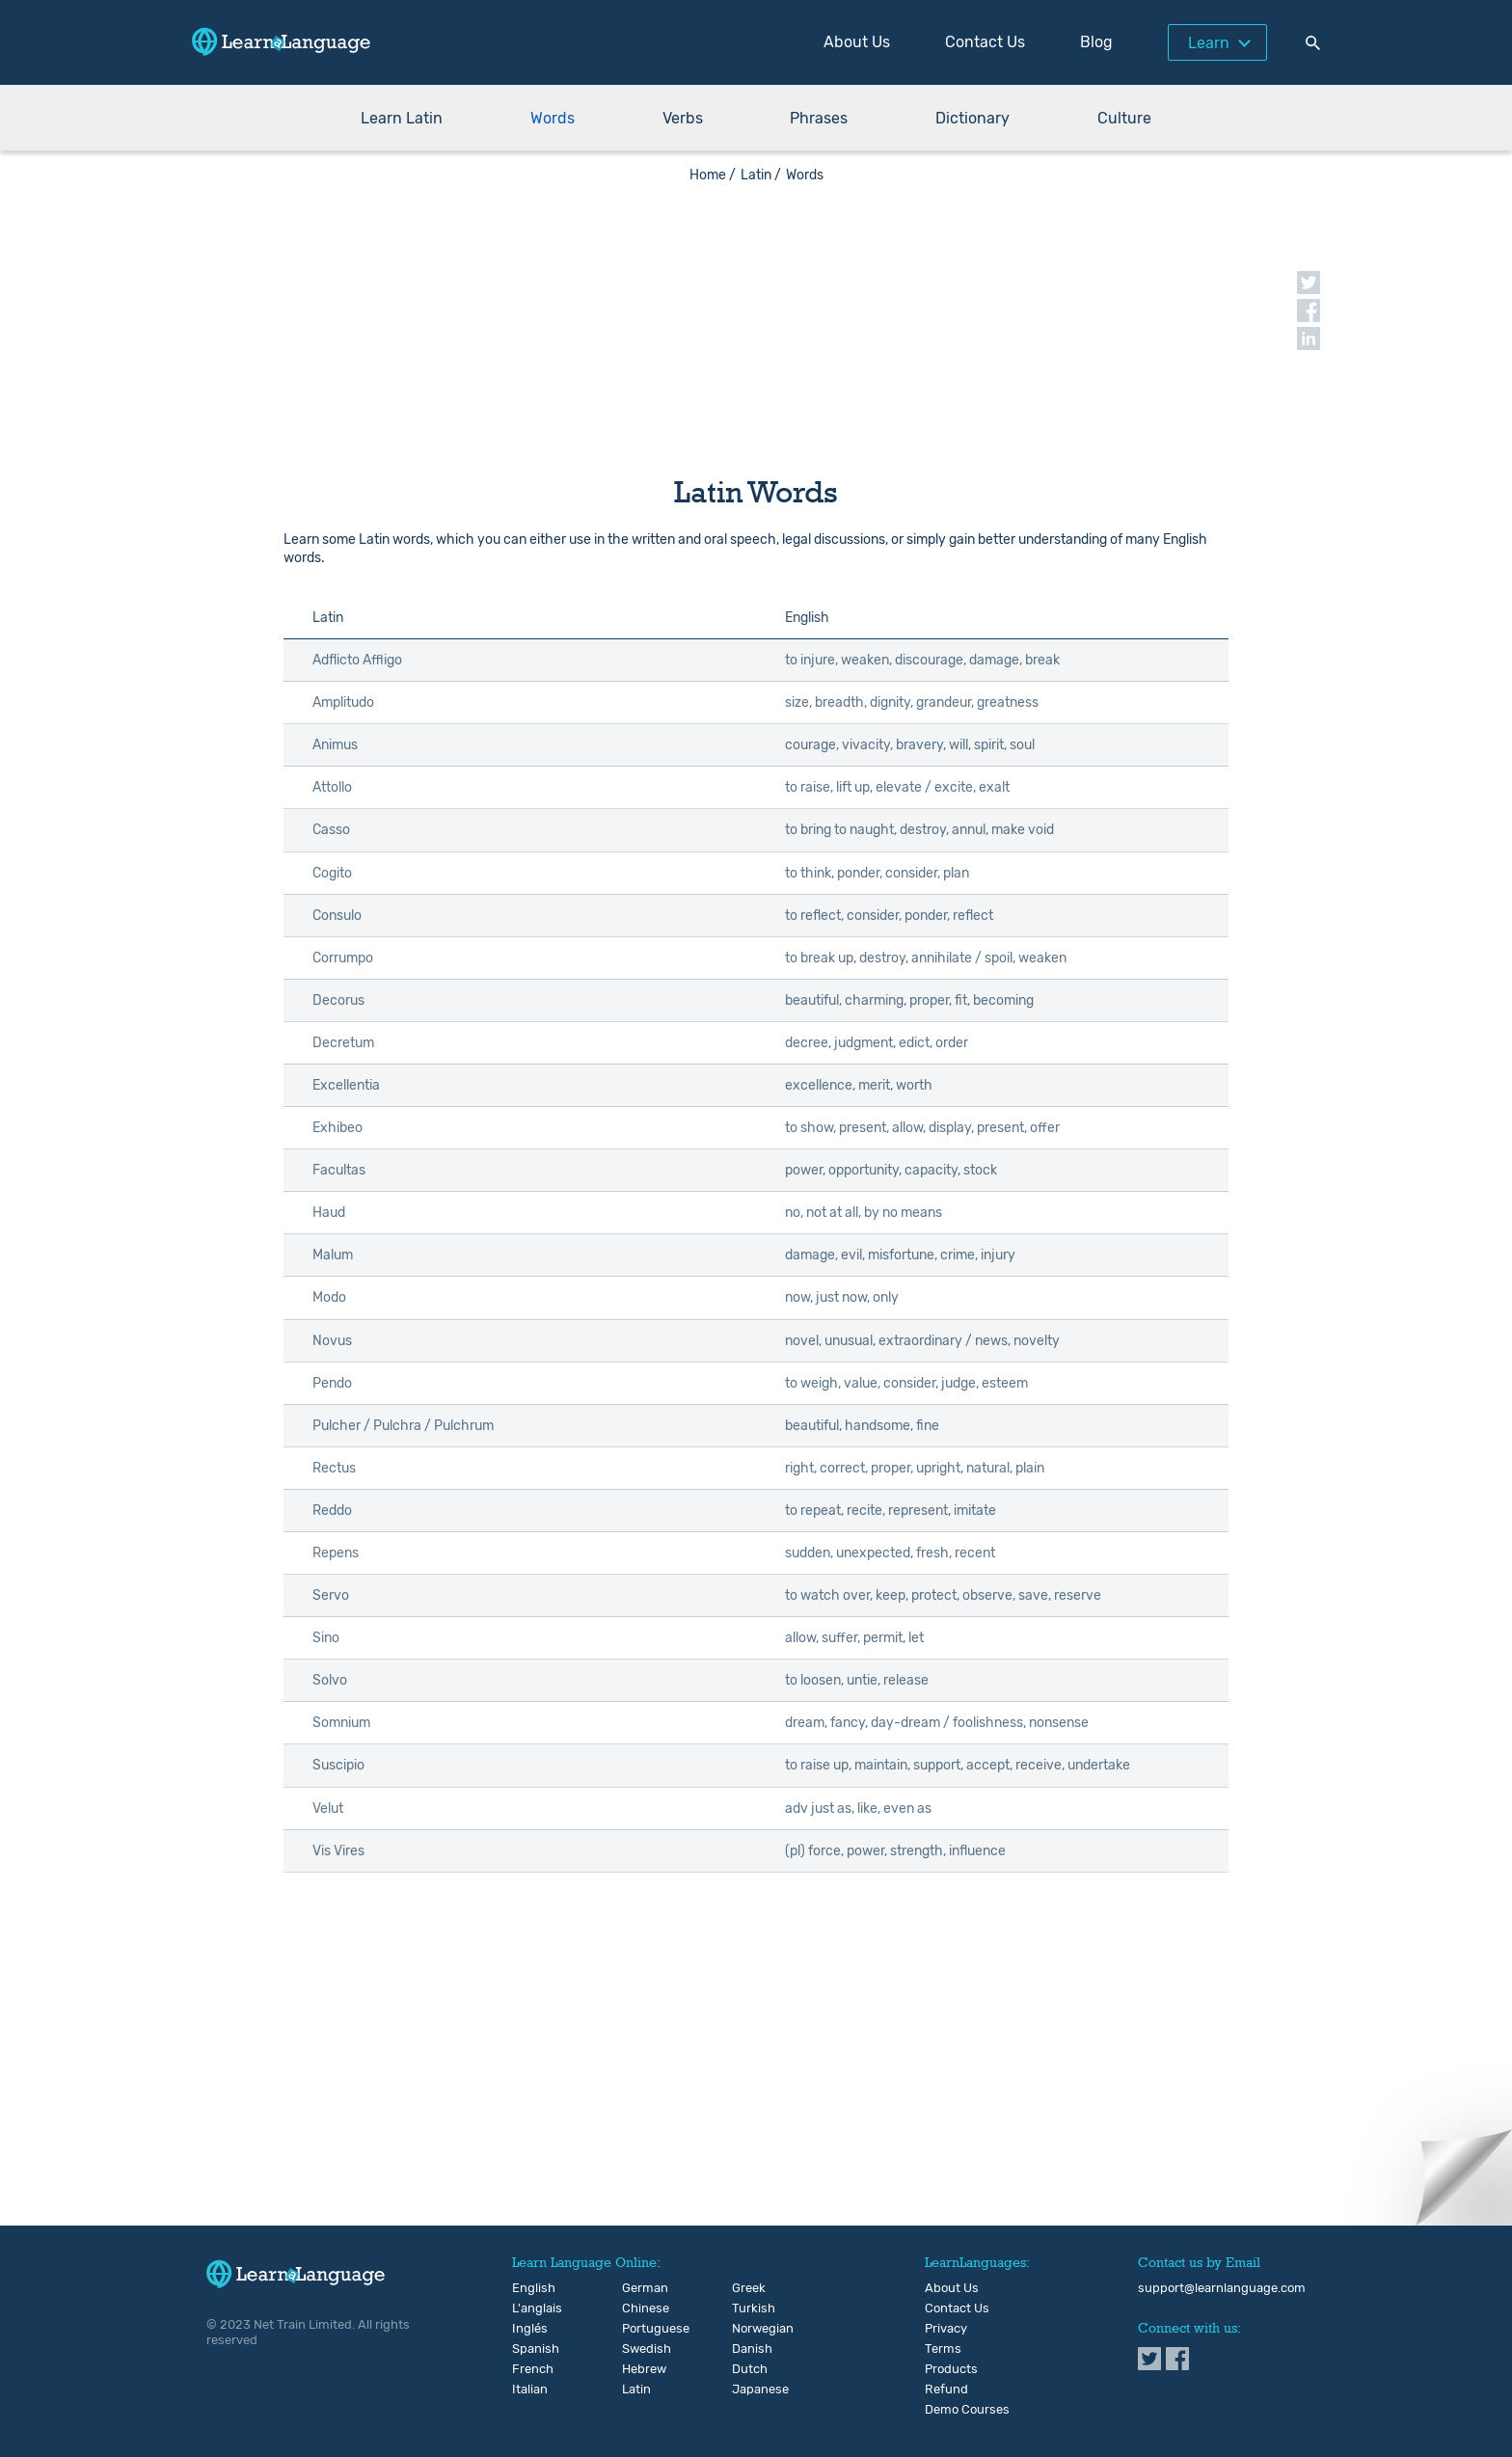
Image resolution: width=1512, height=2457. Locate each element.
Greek (748, 2288)
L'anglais (528, 2308)
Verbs (682, 118)
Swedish (638, 2349)
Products (951, 2369)
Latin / (761, 175)
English (528, 2288)
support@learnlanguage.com (1222, 2288)
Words (552, 118)
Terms (943, 2349)
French (528, 2369)
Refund (946, 2389)
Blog (1096, 42)
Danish (748, 2349)
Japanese (748, 2389)
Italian (528, 2389)
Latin (636, 2389)
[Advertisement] (756, 318)
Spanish (528, 2349)
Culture (1124, 118)
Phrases (819, 118)
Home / (712, 175)
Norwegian (748, 2329)
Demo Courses (967, 2409)
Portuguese (638, 2329)
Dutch (748, 2369)
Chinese (638, 2308)
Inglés (528, 2329)
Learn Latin (402, 118)
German (638, 2288)
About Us (857, 42)
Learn (1208, 43)
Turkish (748, 2308)
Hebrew (638, 2369)
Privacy (946, 2329)
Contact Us (985, 42)
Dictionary (972, 118)
